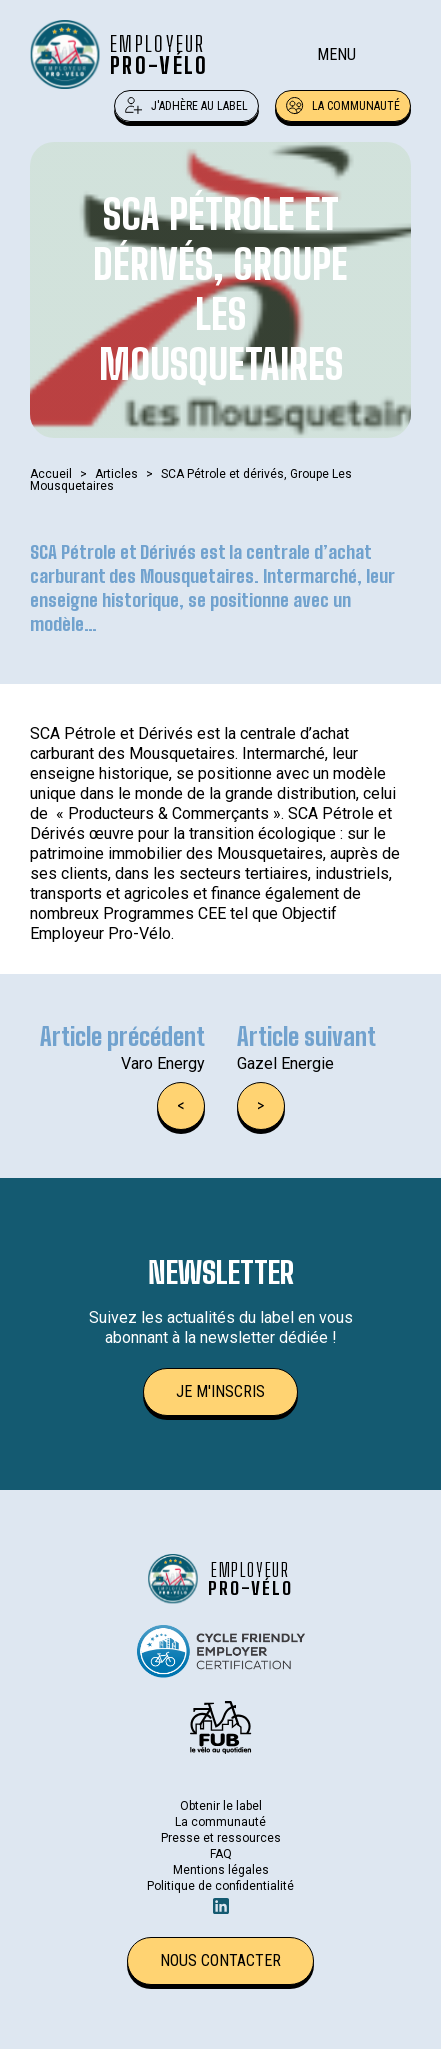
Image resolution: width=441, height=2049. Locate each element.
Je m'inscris (220, 1391)
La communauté (343, 106)
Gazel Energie (285, 1063)
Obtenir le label (221, 1806)
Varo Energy (163, 1063)
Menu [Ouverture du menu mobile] (336, 54)
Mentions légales (221, 1870)
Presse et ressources (221, 1838)
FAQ (221, 1854)
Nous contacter (220, 1960)
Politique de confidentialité (220, 1886)
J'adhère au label (186, 106)
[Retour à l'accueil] (120, 55)
